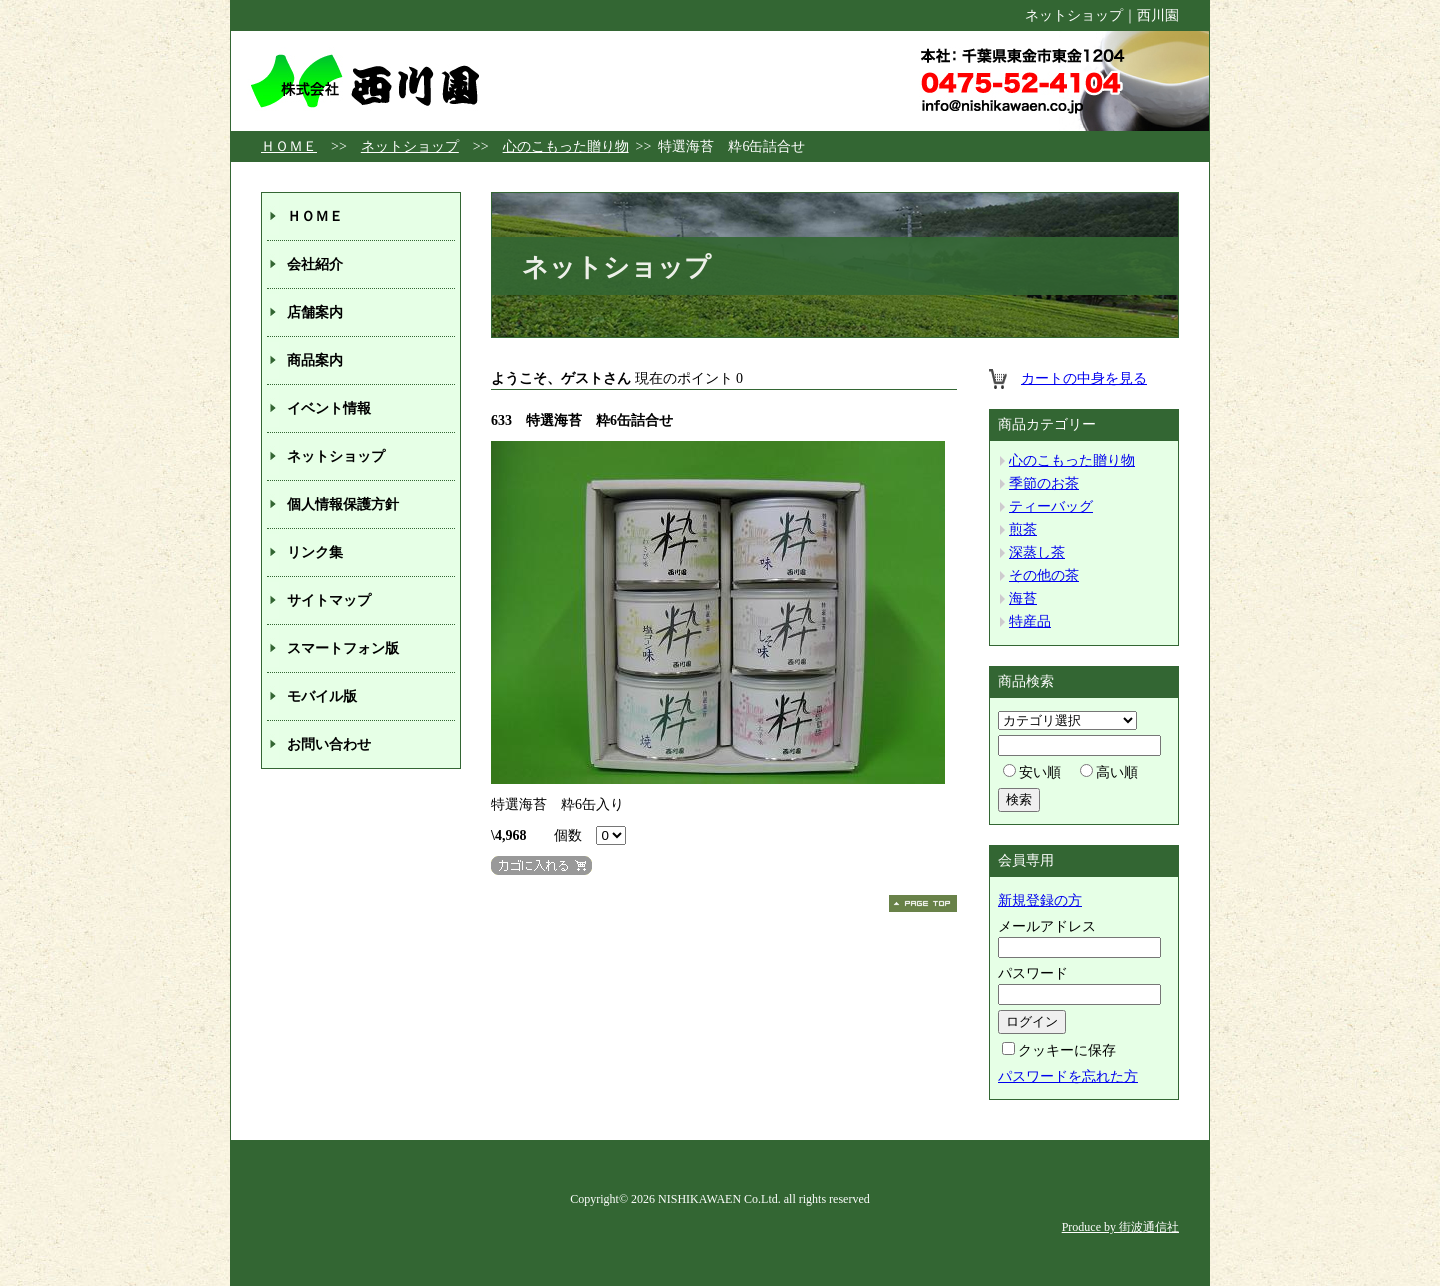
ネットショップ (410, 146)
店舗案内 (315, 312)
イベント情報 (329, 408)
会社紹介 (315, 264)
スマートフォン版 (343, 648)
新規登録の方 (1040, 900)
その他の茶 (1044, 575)
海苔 (1023, 598)
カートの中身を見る (1084, 378)
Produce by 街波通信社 (1120, 1227)
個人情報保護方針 (343, 504)
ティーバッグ (1051, 506)
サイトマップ (329, 600)
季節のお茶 (1044, 483)
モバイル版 (322, 696)
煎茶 (1023, 529)
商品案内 (315, 360)
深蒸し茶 (1037, 552)
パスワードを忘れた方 (1068, 1076)
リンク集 (315, 552)
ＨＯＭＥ (289, 146)
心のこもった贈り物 (566, 146)
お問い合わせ (329, 744)
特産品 (1030, 621)
